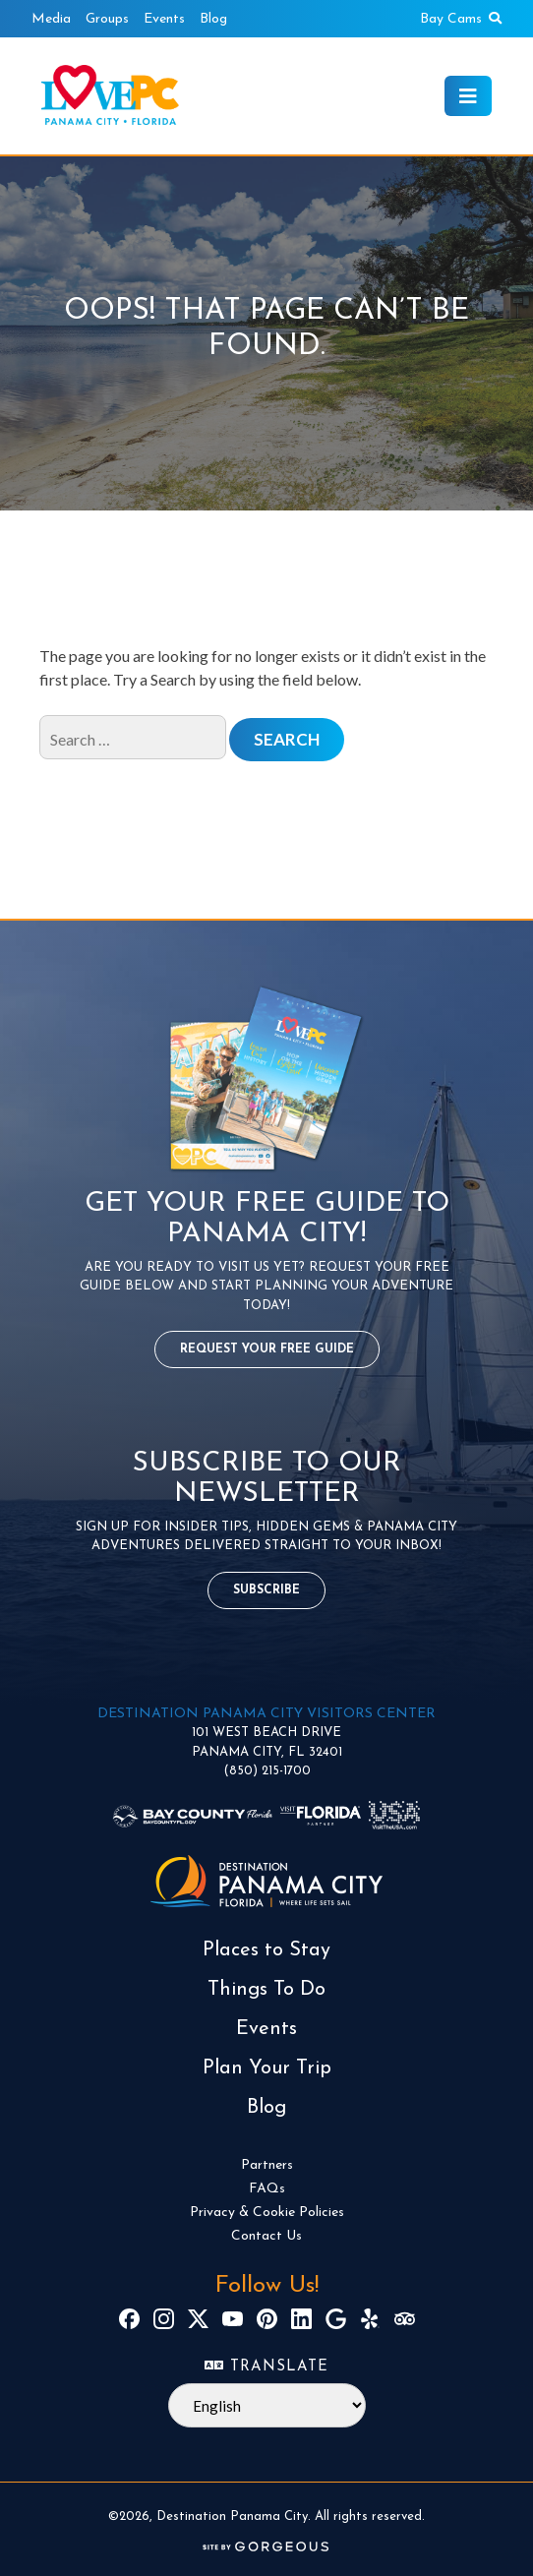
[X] (198, 2318)
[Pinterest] (267, 2318)
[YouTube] (232, 2318)
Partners (267, 2165)
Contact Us (266, 2236)
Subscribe (266, 1590)
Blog (213, 19)
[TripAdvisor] (404, 2318)
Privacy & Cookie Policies (267, 2212)
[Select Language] (267, 2405)
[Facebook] (129, 2318)
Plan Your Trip (267, 2068)
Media (51, 19)
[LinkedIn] (301, 2318)
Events (164, 19)
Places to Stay (266, 1950)
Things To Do (266, 1990)
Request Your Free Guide (267, 1349)
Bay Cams (451, 19)
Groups (107, 19)
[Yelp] (370, 2318)
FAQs (267, 2189)
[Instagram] (163, 2318)
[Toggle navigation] (468, 96)
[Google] (336, 2318)
